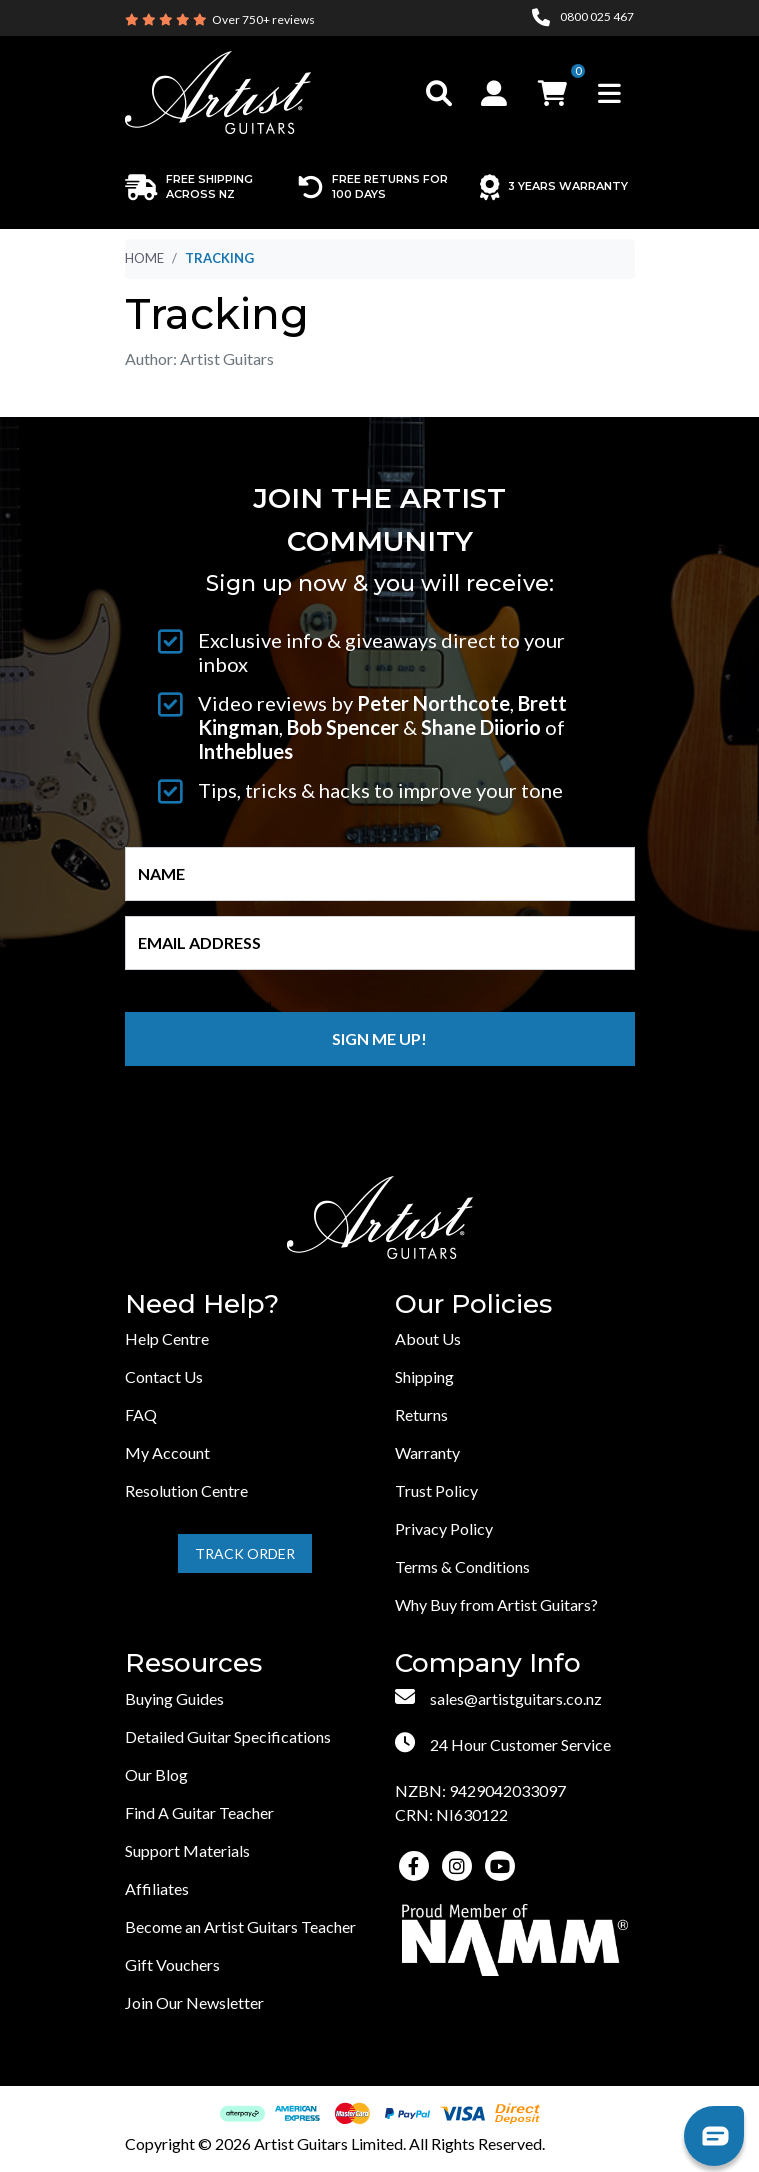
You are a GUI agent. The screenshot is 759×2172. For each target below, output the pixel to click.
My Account (167, 1452)
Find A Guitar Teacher (199, 1812)
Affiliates (157, 1888)
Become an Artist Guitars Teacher (240, 1926)
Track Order (245, 1553)
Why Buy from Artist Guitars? (496, 1604)
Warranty (427, 1452)
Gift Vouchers (172, 1964)
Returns (421, 1414)
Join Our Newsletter (194, 2002)
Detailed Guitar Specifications (228, 1736)
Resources (193, 1663)
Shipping (424, 1376)
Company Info (488, 1663)
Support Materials (187, 1850)
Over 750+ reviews (263, 19)
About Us (428, 1338)
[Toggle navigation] (609, 93)
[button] (496, 93)
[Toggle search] (439, 93)
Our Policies (473, 1304)
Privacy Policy (444, 1528)
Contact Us (164, 1376)
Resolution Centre (186, 1490)
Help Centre (167, 1338)
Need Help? (202, 1304)
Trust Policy (436, 1490)
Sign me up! (379, 1038)
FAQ (141, 1414)
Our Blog (156, 1774)
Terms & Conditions (462, 1566)
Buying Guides (174, 1698)
